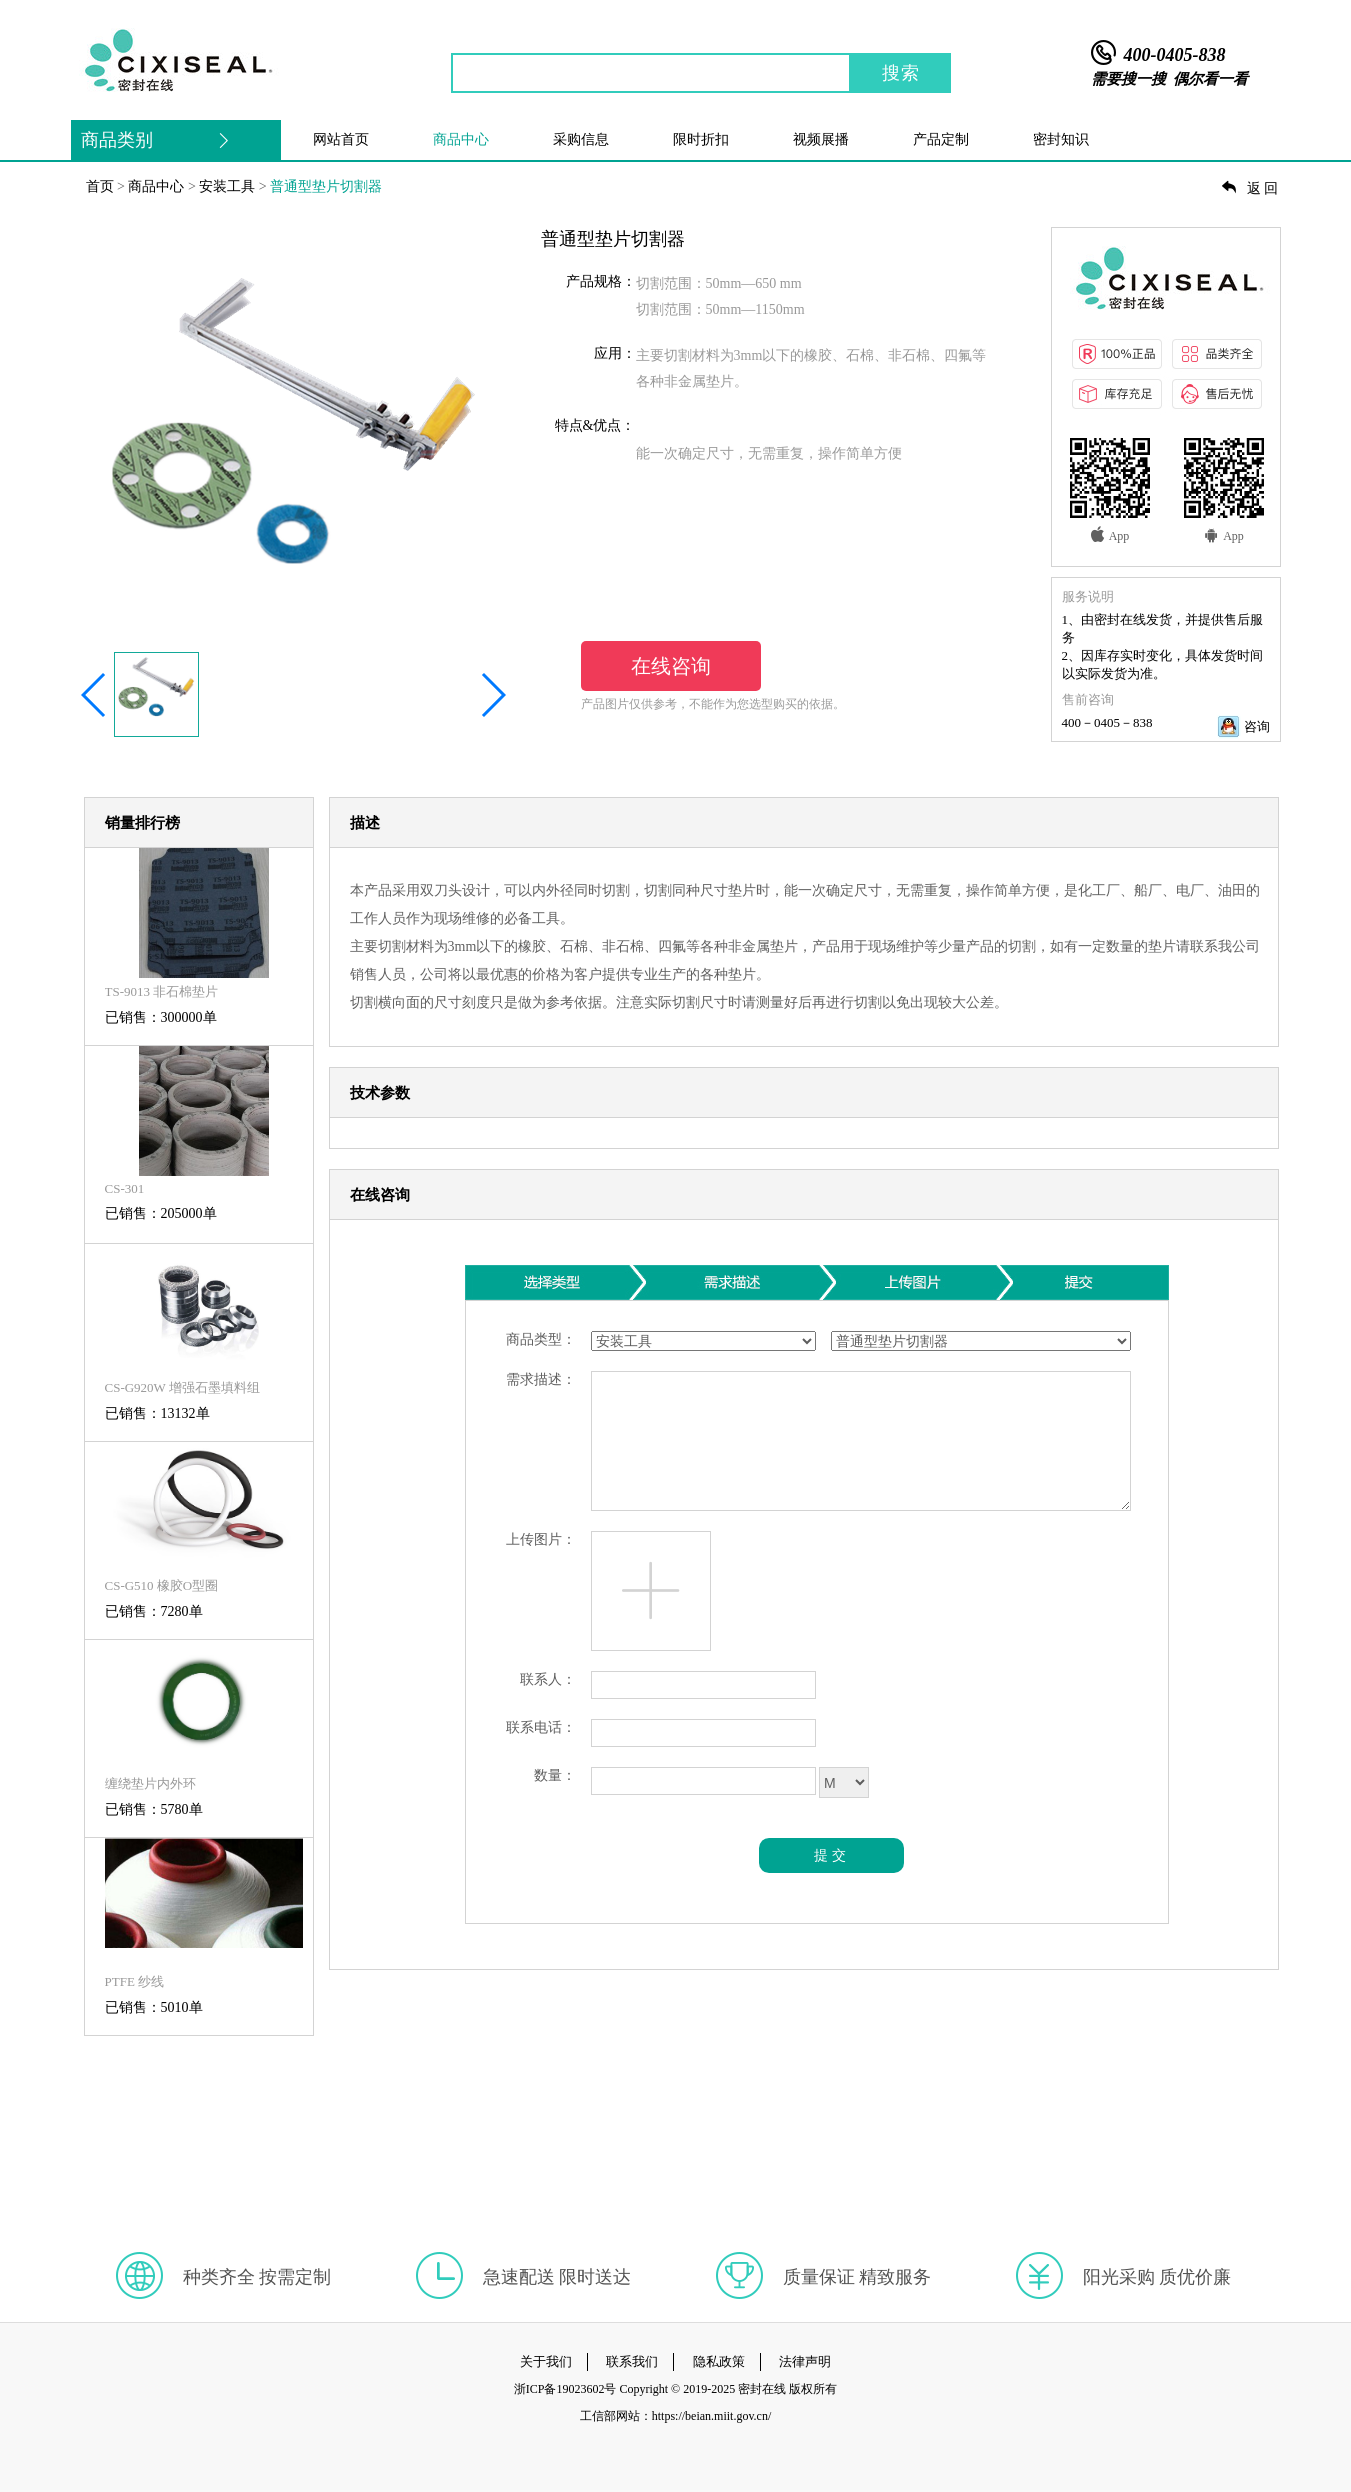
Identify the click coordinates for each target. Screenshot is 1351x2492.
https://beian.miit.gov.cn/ (712, 2416)
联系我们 (632, 2361)
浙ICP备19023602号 (565, 2389)
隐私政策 (719, 2361)
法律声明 (805, 2361)
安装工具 (227, 186)
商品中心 (156, 186)
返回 (1251, 188)
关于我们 (546, 2361)
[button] (94, 695)
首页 (100, 186)
